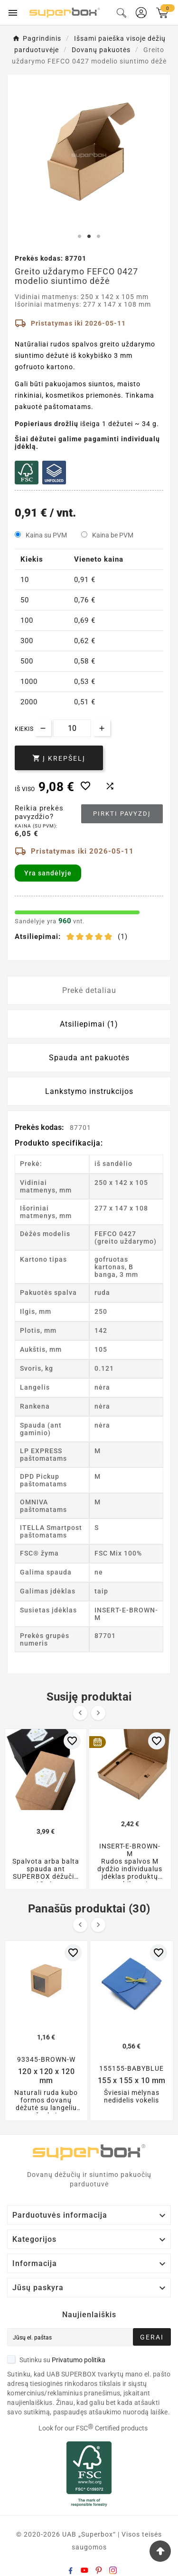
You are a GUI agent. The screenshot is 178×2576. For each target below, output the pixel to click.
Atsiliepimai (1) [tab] (89, 1024)
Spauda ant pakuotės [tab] (89, 1057)
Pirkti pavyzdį (122, 813)
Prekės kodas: (40, 1127)
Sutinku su (56, 2360)
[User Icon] (141, 12)
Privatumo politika (78, 2360)
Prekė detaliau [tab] (89, 990)
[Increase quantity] (102, 727)
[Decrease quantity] (43, 727)
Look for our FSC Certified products (93, 2428)
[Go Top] (160, 2551)
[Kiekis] (72, 728)
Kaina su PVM (46, 535)
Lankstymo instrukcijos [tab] (89, 1091)
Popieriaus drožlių (46, 424)
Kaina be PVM (112, 535)
